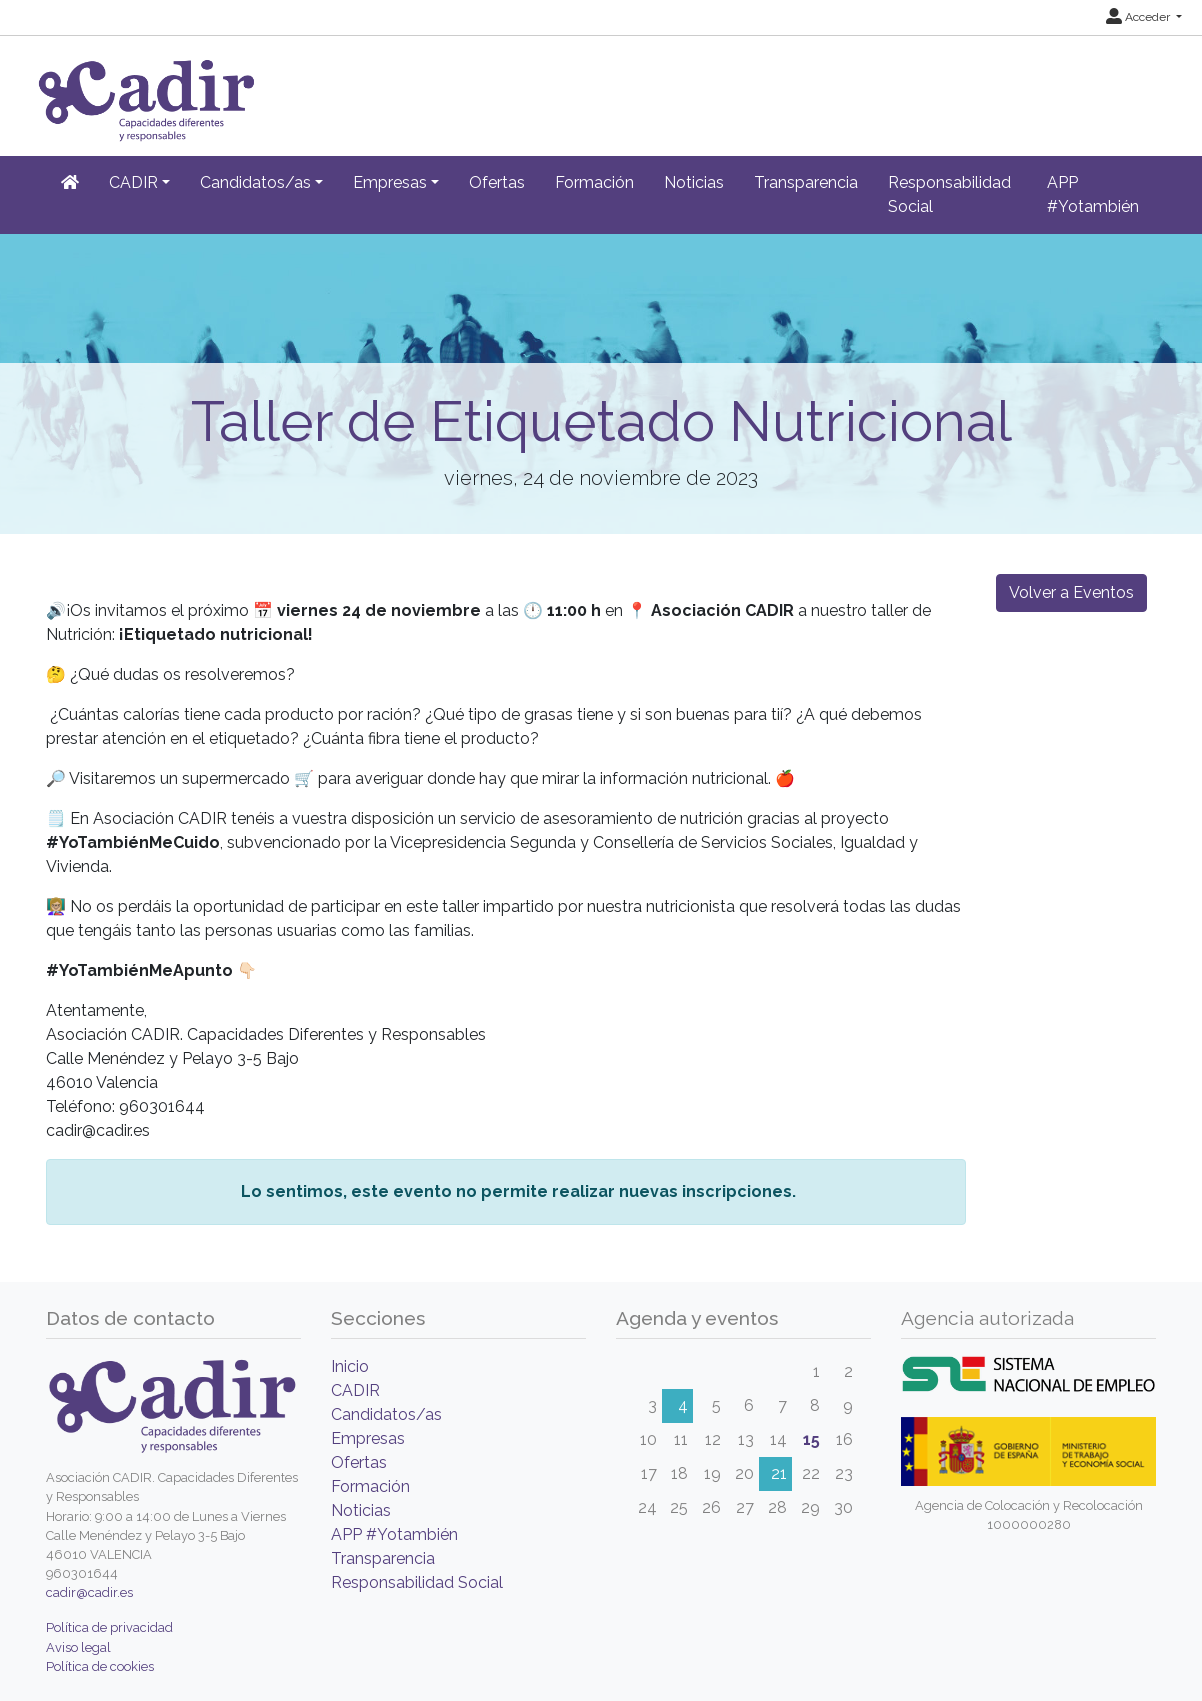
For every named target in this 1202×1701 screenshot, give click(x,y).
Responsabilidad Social (949, 194)
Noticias (694, 182)
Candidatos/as (386, 1414)
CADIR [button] (133, 182)
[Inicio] (70, 183)
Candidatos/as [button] (255, 182)
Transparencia (806, 182)
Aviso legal (78, 1647)
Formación (594, 182)
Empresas (368, 1438)
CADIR (355, 1390)
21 (779, 1473)
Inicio (350, 1366)
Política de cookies (100, 1666)
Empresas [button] (390, 182)
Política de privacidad (109, 1627)
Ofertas (497, 182)
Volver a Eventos (1071, 592)
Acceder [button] (1139, 17)
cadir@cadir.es (89, 1592)
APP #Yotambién (1093, 194)
